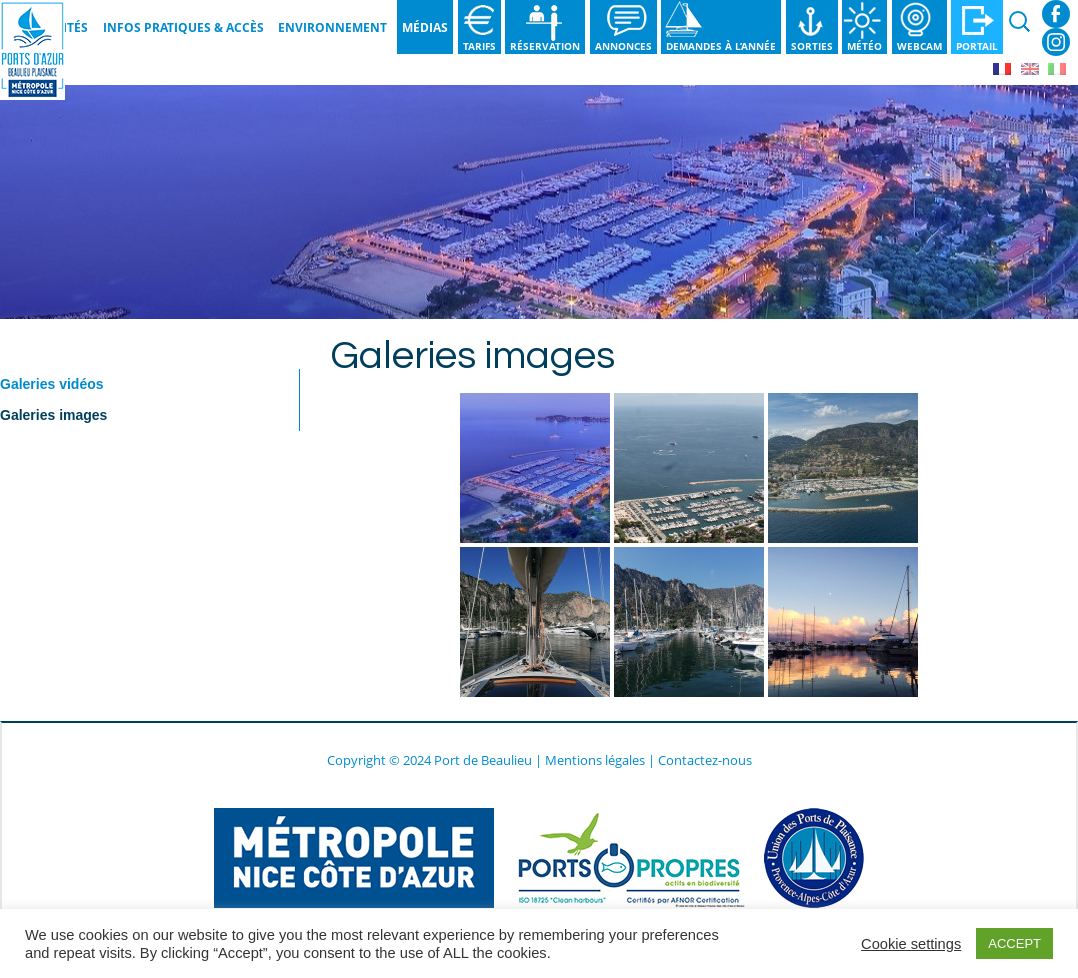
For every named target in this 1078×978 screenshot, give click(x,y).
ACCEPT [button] (1014, 943)
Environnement (332, 27)
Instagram (1056, 42)
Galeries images (53, 415)
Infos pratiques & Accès (183, 27)
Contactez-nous (705, 760)
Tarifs (479, 46)
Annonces (623, 46)
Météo (864, 46)
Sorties (812, 46)
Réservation (545, 46)
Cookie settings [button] (911, 944)
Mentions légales (595, 760)
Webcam (919, 46)
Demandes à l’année (721, 46)
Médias (425, 27)
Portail (977, 46)
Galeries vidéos (52, 384)
